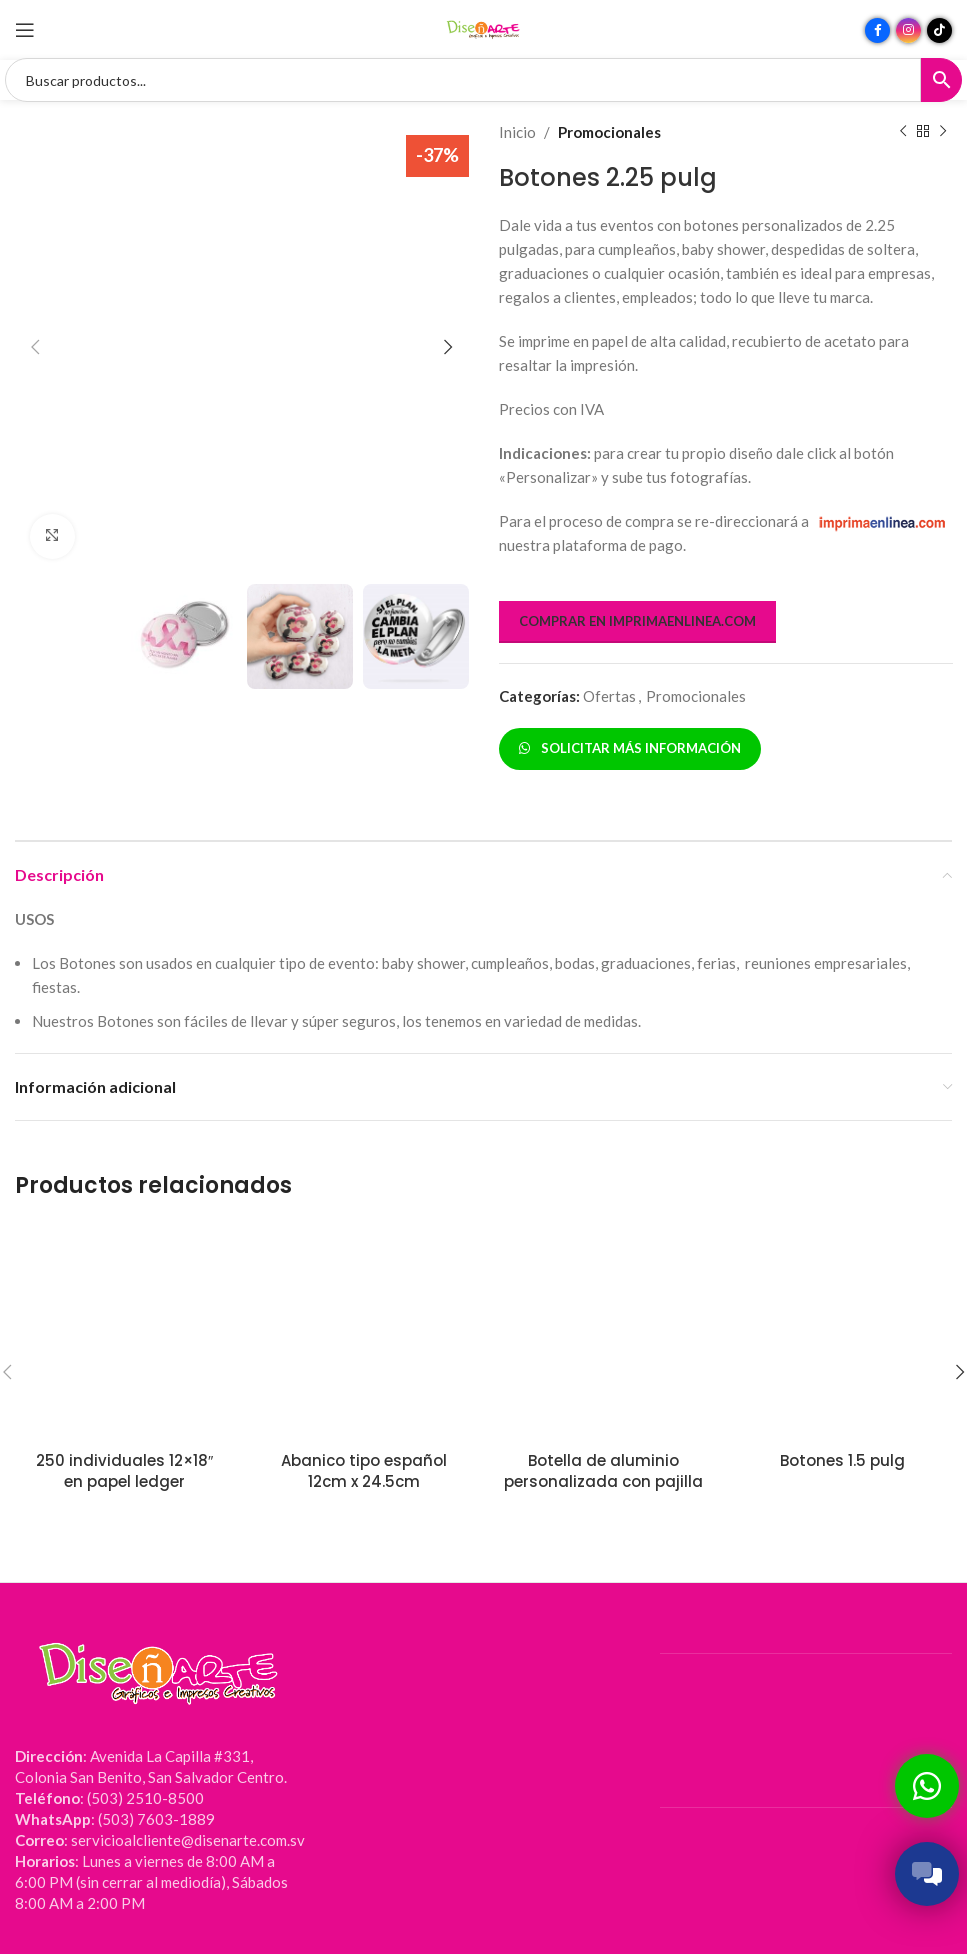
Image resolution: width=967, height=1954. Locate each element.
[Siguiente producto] (942, 132)
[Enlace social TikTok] (939, 30)
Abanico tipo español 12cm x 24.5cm (364, 1471)
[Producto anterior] (902, 132)
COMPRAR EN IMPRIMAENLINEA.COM (637, 621)
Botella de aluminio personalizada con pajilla (603, 1471)
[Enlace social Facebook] (877, 30)
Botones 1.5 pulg (842, 1460)
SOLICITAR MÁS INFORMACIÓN (630, 748)
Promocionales (609, 132)
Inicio (517, 132)
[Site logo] (484, 28)
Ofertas (609, 696)
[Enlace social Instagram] (908, 30)
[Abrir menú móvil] (25, 30)
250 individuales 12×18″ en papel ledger (124, 1471)
